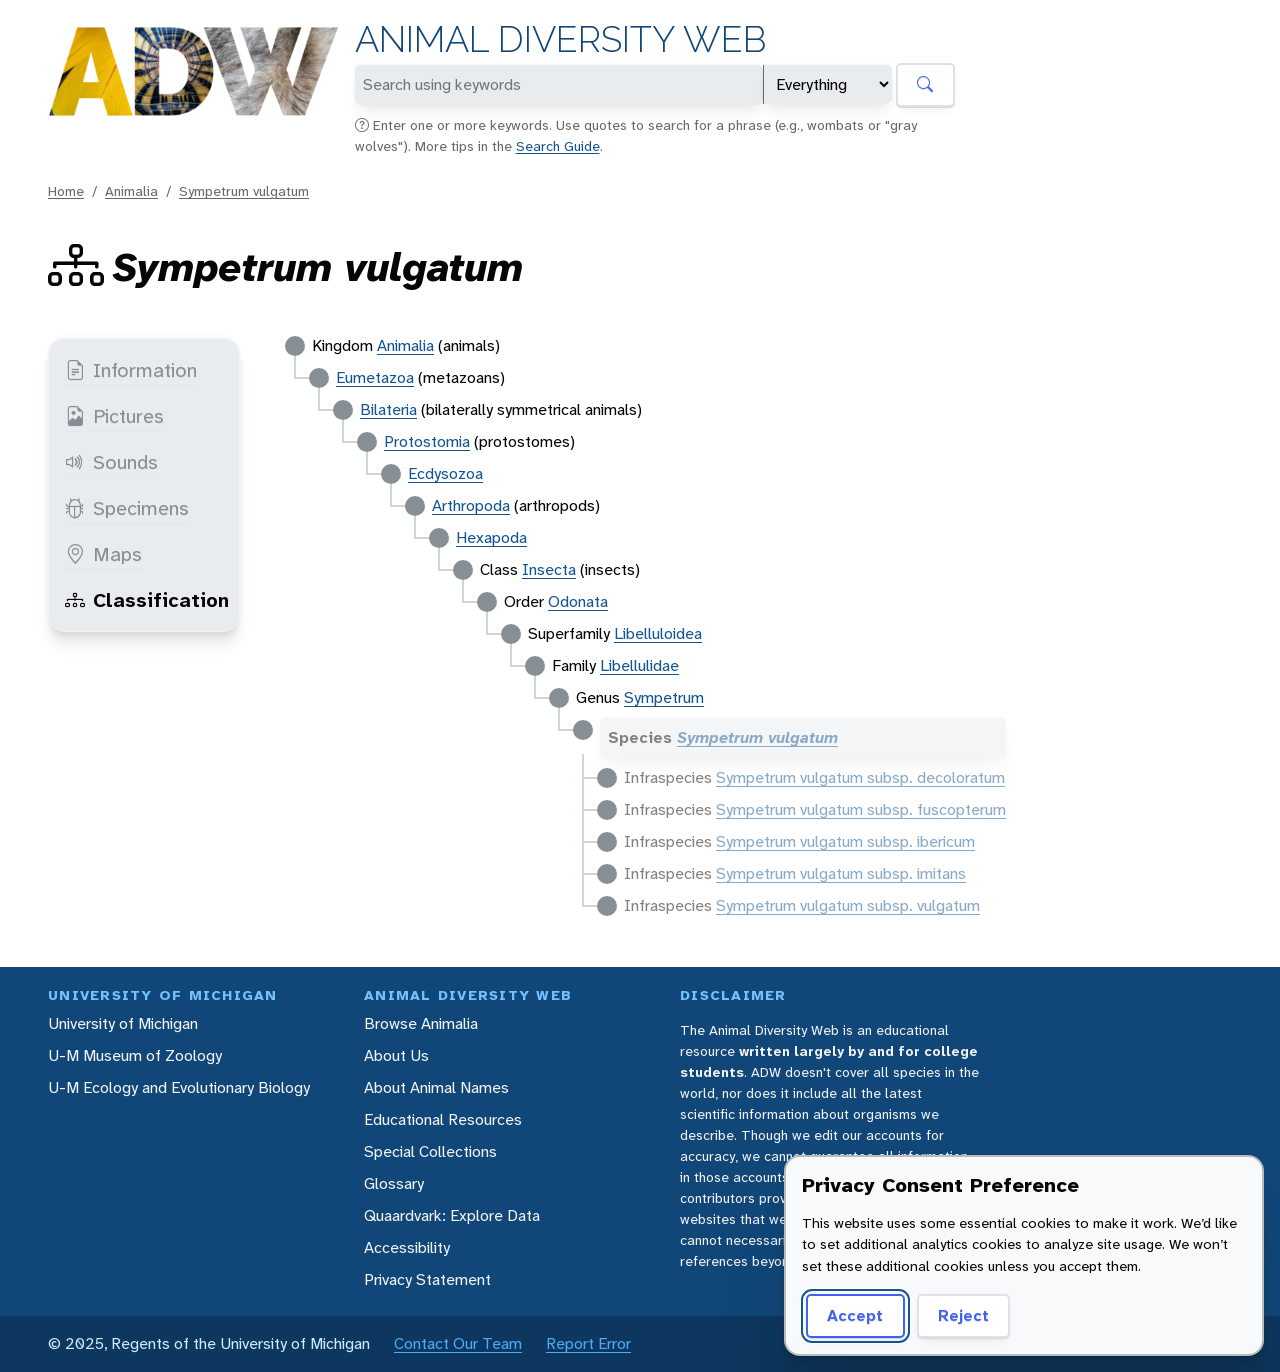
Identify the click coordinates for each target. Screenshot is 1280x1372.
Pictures (114, 416)
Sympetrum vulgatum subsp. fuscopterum (861, 809)
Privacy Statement (427, 1279)
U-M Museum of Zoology (135, 1055)
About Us (396, 1055)
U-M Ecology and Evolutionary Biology (179, 1087)
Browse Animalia (421, 1023)
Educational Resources (443, 1119)
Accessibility (407, 1247)
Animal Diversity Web (560, 39)
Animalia (131, 191)
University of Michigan (123, 1023)
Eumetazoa (375, 377)
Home (66, 191)
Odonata (578, 601)
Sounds (111, 462)
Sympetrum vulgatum (244, 191)
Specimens (127, 508)
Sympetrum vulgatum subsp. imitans (841, 873)
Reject (963, 1315)
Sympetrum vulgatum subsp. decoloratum (860, 777)
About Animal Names (436, 1087)
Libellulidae (639, 665)
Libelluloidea (658, 633)
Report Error (588, 1343)
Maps (103, 554)
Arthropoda (471, 505)
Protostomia (427, 441)
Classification (147, 600)
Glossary (394, 1183)
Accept (855, 1315)
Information (131, 370)
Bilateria (388, 409)
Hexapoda (491, 537)
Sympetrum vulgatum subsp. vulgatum (848, 905)
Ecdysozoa (445, 473)
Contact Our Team (458, 1343)
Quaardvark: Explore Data (452, 1215)
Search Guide (558, 146)
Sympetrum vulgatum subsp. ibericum (845, 841)
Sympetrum (664, 697)
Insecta (549, 569)
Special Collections (430, 1151)
